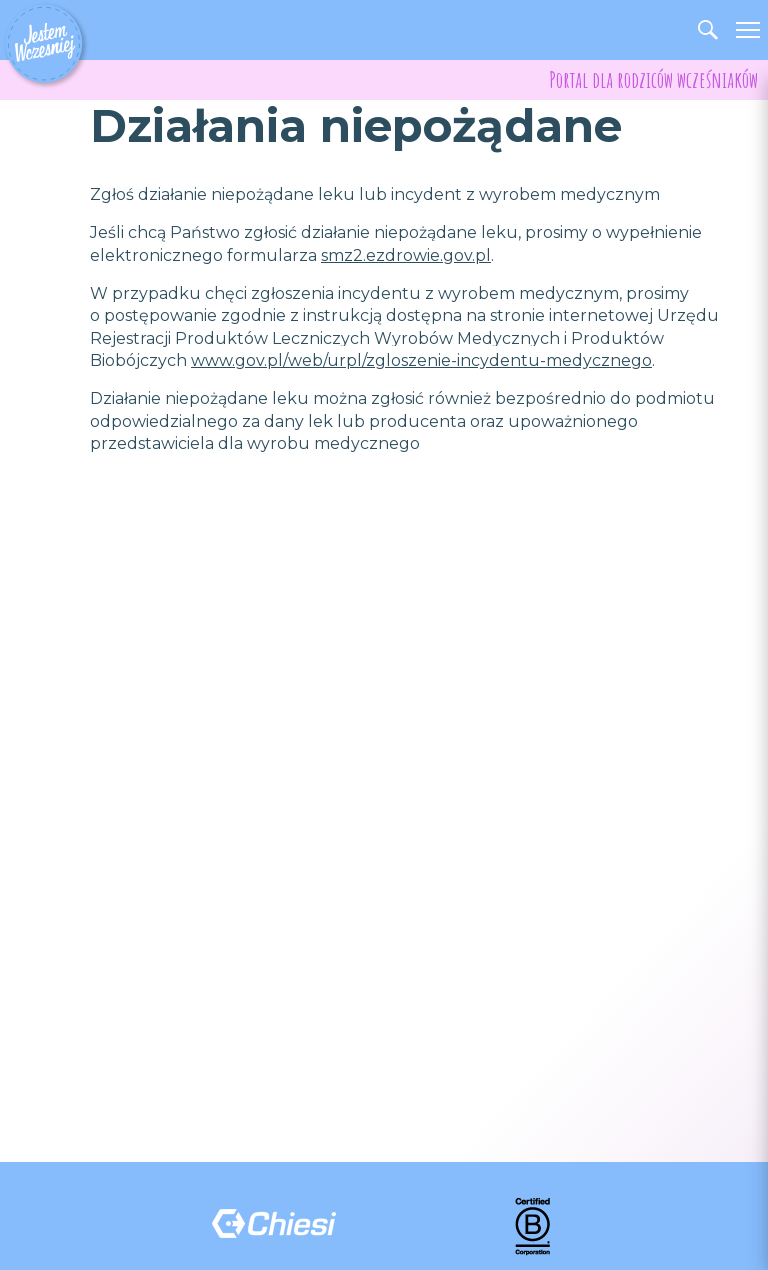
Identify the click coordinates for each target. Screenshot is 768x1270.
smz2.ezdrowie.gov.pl (406, 255)
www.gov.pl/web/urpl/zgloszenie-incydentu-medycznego (421, 360)
